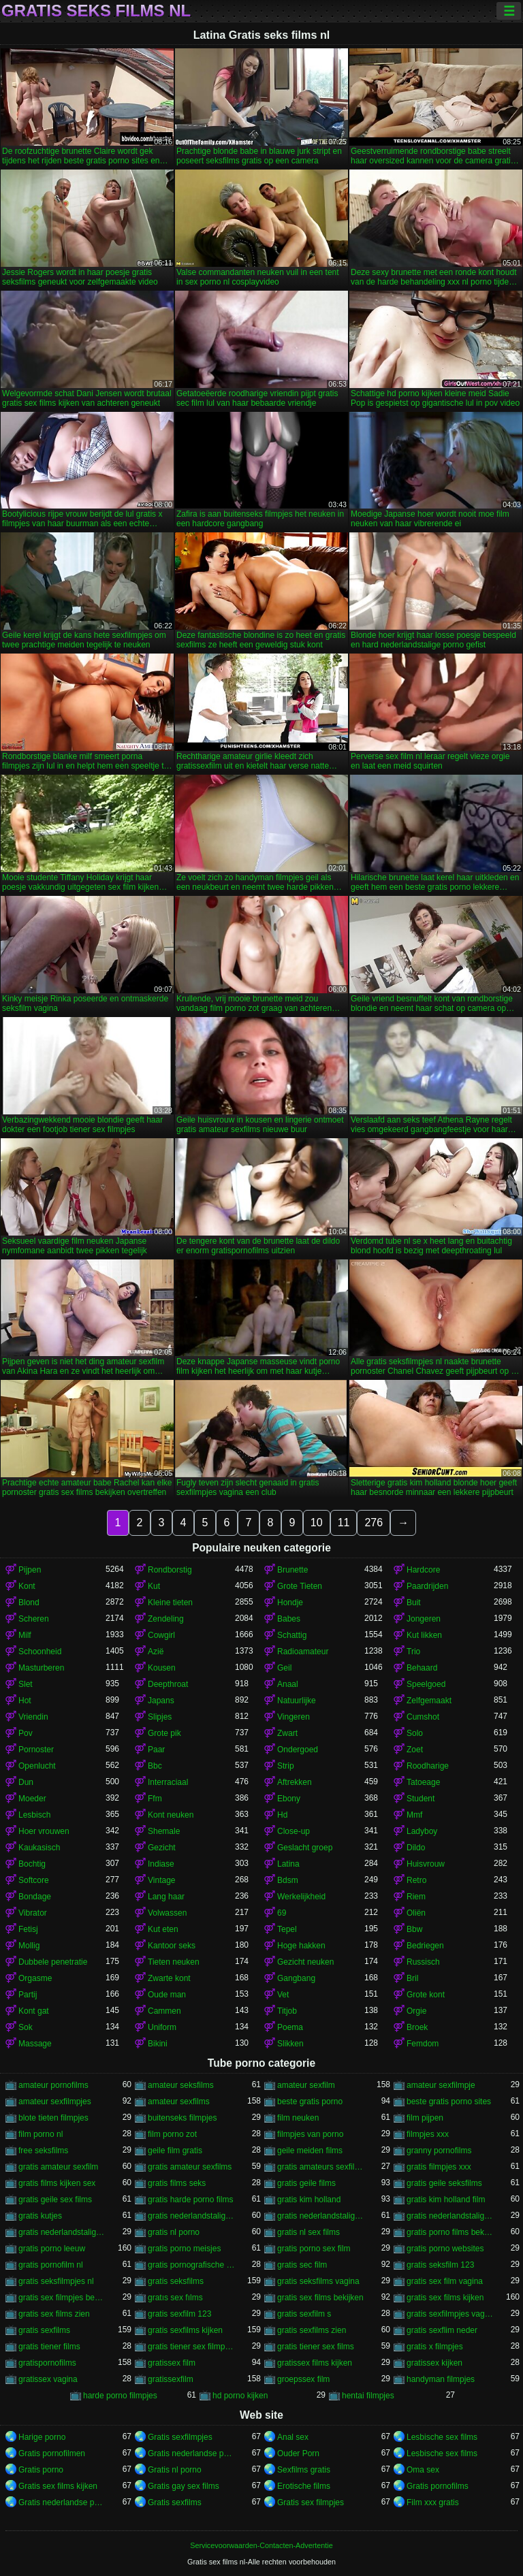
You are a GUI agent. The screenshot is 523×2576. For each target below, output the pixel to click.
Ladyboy (422, 1831)
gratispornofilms (47, 2363)
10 (317, 1522)
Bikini (158, 2043)
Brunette (292, 1570)
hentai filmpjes (368, 2395)
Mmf (414, 1815)
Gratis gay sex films (183, 2486)
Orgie (416, 2011)
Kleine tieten (170, 1602)
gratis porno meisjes (184, 2248)
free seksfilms (43, 2150)
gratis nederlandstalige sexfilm (450, 2216)
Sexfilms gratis (303, 2470)
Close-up (293, 1831)
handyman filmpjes (441, 2379)
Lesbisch (34, 1815)
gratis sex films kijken (445, 2297)
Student (420, 1798)
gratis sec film (302, 2265)
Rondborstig (170, 1570)
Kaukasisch (39, 1847)
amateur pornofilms (53, 2085)
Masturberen (41, 1668)
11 (344, 1522)
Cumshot (423, 1717)
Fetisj (28, 1929)
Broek (417, 2027)
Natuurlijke (296, 1700)
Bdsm (287, 1880)
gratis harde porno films (190, 2199)
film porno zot (172, 2134)
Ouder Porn (298, 2453)
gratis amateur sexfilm (58, 2167)
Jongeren (424, 1619)
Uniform (162, 2027)
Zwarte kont (169, 1978)
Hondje (290, 1602)
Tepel (287, 1929)
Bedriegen (425, 1945)
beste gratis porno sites (449, 2101)
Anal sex (292, 2437)
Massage (35, 2043)
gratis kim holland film (446, 2199)
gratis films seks (177, 2183)
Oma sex (423, 2470)
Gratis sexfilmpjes (180, 2437)
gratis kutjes (40, 2216)
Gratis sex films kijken (57, 2486)
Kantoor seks (171, 1945)
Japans (161, 1700)
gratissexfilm (170, 2379)
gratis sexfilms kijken (185, 2330)
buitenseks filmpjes (182, 2118)
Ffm (155, 1798)
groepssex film (303, 2379)
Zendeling (166, 1619)
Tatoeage (423, 1782)
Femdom (423, 2043)
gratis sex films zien (54, 2314)
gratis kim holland (308, 2199)
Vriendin (33, 1717)
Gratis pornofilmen (51, 2453)
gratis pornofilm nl (50, 2265)
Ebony (288, 1798)
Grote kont (426, 1994)
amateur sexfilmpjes (54, 2101)
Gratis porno (40, 2470)
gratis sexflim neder (442, 2330)
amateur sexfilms (179, 2101)
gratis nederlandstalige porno (191, 2216)
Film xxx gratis (433, 2502)
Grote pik (164, 1733)
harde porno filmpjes (120, 2395)
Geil (284, 1668)
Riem (416, 1896)
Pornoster (36, 1749)
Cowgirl (161, 1635)
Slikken (290, 2043)
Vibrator (32, 1913)
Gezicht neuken (305, 1962)
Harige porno (41, 2437)
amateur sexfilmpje (441, 2085)
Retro (416, 1880)
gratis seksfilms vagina (318, 2281)
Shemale (164, 1831)
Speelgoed (426, 1684)
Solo (415, 1733)
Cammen (164, 2011)
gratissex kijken (434, 2363)
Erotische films (303, 2486)
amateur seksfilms (181, 2085)
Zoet (415, 1749)
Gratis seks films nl (96, 11)
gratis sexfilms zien (311, 2330)
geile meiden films (310, 2150)
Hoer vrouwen (43, 1831)
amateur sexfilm (306, 2085)
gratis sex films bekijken (320, 2297)
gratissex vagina (48, 2379)
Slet (25, 1684)
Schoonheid (39, 1651)
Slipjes (160, 1717)
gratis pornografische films (191, 2265)
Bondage (34, 1896)
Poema (290, 2027)
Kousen (162, 1668)
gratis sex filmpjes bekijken (62, 2297)
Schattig (291, 1635)
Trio (413, 1651)
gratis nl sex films (308, 2232)
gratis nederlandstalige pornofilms (320, 2216)
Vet (283, 1994)
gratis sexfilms (44, 2330)
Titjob (287, 2011)
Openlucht (37, 1766)
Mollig (28, 1945)
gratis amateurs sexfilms (320, 2167)
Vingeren (293, 1717)
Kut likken (424, 1635)
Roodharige (428, 1766)
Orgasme (35, 1978)
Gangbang (296, 1978)
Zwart (287, 1733)
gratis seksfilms (176, 2281)
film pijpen (425, 2118)
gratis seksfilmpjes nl (56, 2281)
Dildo (416, 1847)
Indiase (161, 1864)
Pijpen (29, 1570)
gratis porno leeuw (51, 2248)
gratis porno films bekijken (450, 2232)
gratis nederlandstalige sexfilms (62, 2232)
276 (373, 1522)
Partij (27, 1994)
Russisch (423, 1962)
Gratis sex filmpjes (310, 2502)
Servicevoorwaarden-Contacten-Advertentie (261, 2545)
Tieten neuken (174, 1962)
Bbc (155, 1766)
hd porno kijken (240, 2395)
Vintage (161, 1880)
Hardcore (423, 1570)
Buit (414, 1602)
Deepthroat (168, 1684)
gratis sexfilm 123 (179, 2314)
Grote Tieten (299, 1586)
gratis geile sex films (55, 2199)
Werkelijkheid (301, 1896)
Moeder (32, 1798)
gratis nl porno (174, 2232)
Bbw (414, 1929)
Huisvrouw (426, 1864)
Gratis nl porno (175, 2470)
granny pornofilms (439, 2150)
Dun (25, 1782)
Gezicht (162, 1847)
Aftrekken (294, 1782)
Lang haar (166, 1896)
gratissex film (171, 2363)
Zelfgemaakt (429, 1700)
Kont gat (33, 2011)
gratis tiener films (49, 2346)
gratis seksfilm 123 (440, 2265)
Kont (26, 1586)
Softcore (33, 1880)
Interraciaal (168, 1782)
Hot (24, 1700)
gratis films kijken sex (56, 2183)
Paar (156, 1749)
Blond (28, 1602)
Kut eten (163, 1929)
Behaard (422, 1668)
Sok (25, 2027)
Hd (282, 1815)
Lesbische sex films (442, 2437)
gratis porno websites (445, 2248)
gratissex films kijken (314, 2363)
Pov (25, 1733)
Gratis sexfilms (175, 2502)
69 (281, 1913)
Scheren (33, 1619)
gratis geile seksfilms (444, 2183)
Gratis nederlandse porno (191, 2453)
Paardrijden (427, 1586)
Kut (154, 1586)
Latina (288, 1864)
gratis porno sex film (313, 2248)
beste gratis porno (310, 2101)
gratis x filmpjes (435, 2346)
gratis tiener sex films (315, 2346)
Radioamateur (302, 1651)
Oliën (416, 1913)
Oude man (167, 1994)
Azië (155, 1651)
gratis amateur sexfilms (190, 2167)
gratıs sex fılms (175, 2297)
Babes (288, 1619)
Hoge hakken (301, 1945)
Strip (285, 1766)
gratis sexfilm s (304, 2314)
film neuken (298, 2118)
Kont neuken (170, 1815)
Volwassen (167, 1913)
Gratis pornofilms (438, 2486)
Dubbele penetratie (52, 1962)
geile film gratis (175, 2150)
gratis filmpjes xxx (439, 2167)
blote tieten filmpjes (53, 2118)
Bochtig (32, 1864)
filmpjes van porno (310, 2134)
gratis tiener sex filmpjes (191, 2346)
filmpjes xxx (428, 2134)
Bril (412, 1978)
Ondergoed (297, 1749)
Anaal (287, 1684)
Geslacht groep (304, 1847)
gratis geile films (306, 2183)
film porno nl (40, 2134)
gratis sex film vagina (445, 2281)
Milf (24, 1635)
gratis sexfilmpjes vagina (450, 2314)
